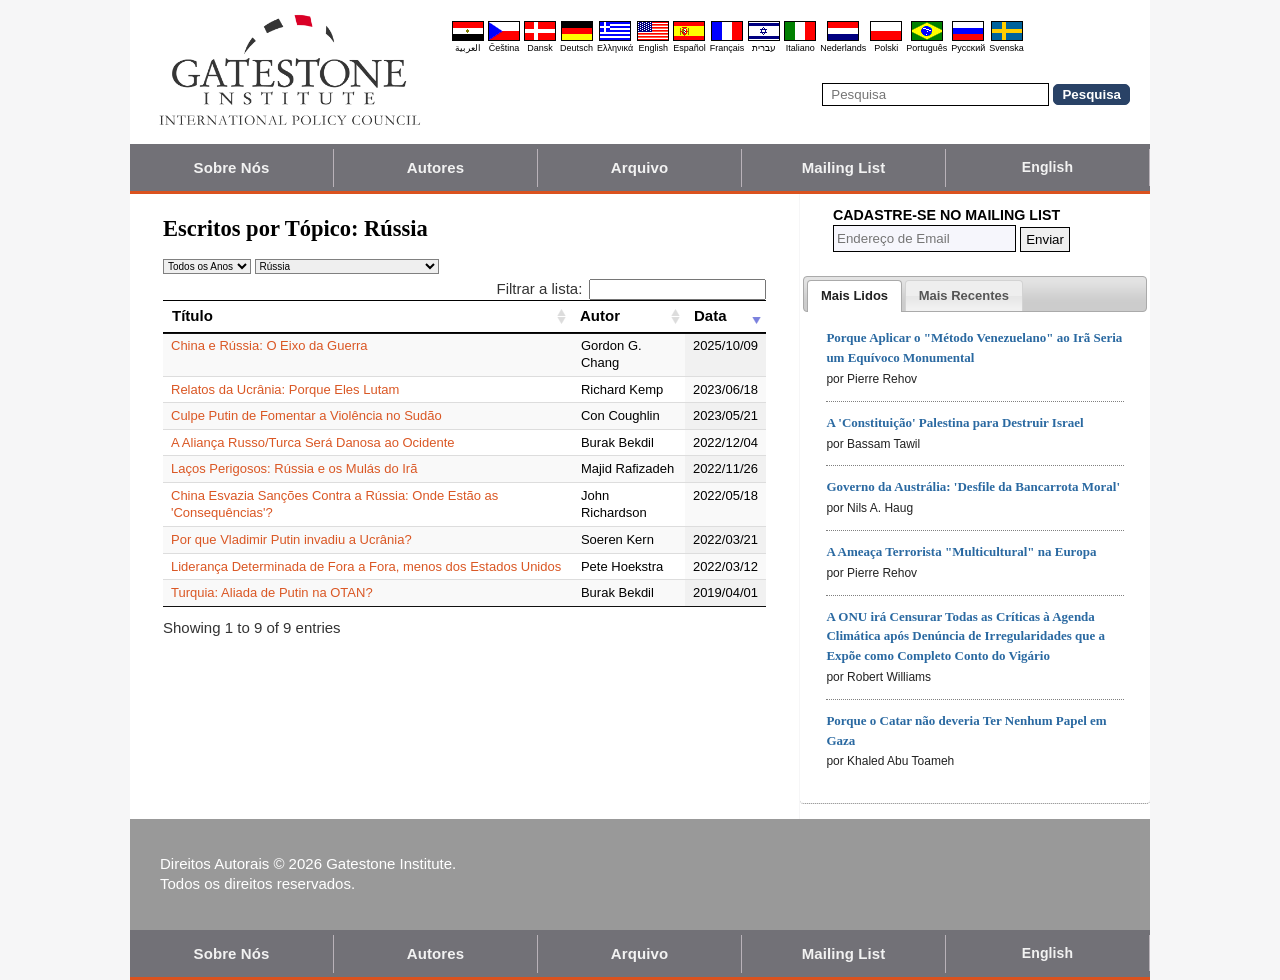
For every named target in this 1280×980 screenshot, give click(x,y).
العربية (468, 48)
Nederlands (843, 48)
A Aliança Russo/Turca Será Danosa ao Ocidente (313, 442)
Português (926, 48)
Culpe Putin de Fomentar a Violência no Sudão (306, 415)
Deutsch (576, 48)
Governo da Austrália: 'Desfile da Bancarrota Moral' (973, 486)
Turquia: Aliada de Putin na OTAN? (272, 592)
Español (689, 48)
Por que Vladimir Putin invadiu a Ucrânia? (291, 539)
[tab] (854, 296)
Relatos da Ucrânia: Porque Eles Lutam (285, 389)
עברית (764, 48)
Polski (886, 48)
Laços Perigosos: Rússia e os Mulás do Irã (294, 468)
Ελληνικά (615, 48)
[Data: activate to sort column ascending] (725, 316)
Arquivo (639, 167)
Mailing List (844, 167)
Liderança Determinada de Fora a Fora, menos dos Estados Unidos (366, 566)
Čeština (504, 48)
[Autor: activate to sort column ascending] (628, 316)
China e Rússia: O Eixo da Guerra (269, 345)
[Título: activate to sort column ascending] (367, 316)
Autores (435, 167)
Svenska (1006, 48)
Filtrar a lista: (631, 288)
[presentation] (854, 296)
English (653, 48)
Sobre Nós (232, 167)
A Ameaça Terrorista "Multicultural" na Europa (961, 551)
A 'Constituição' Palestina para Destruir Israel (954, 422)
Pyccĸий (968, 48)
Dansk (540, 48)
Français (727, 48)
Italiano (800, 48)
